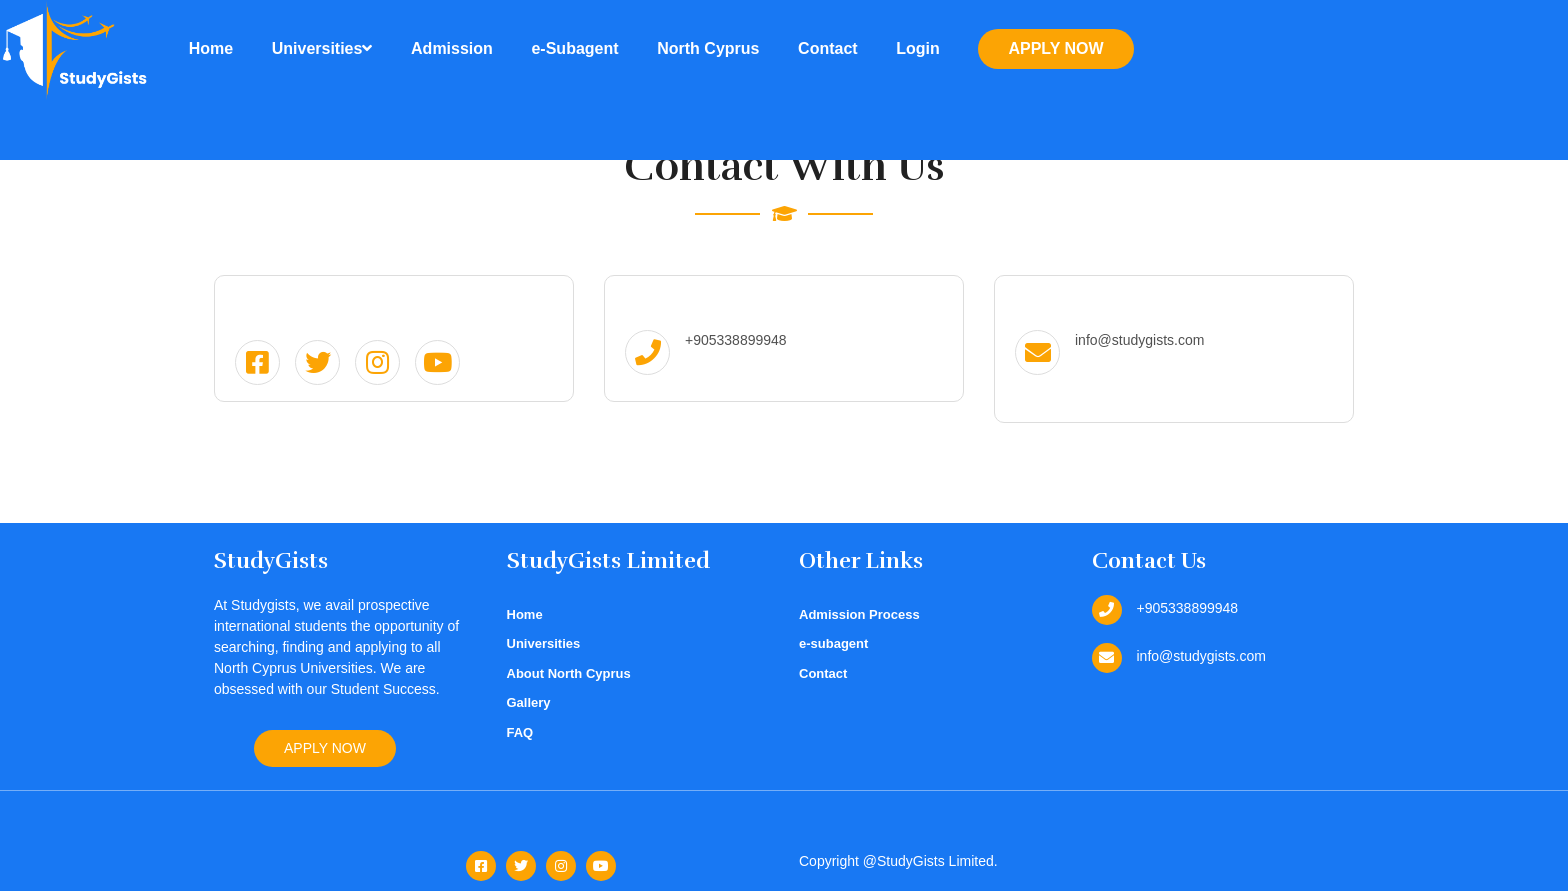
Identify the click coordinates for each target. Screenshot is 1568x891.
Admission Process (859, 614)
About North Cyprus (569, 673)
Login (918, 48)
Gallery (529, 702)
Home (211, 48)
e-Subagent (574, 48)
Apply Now (1055, 48)
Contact (828, 48)
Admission (452, 48)
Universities (322, 48)
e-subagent (833, 643)
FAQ (520, 732)
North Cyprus (708, 48)
